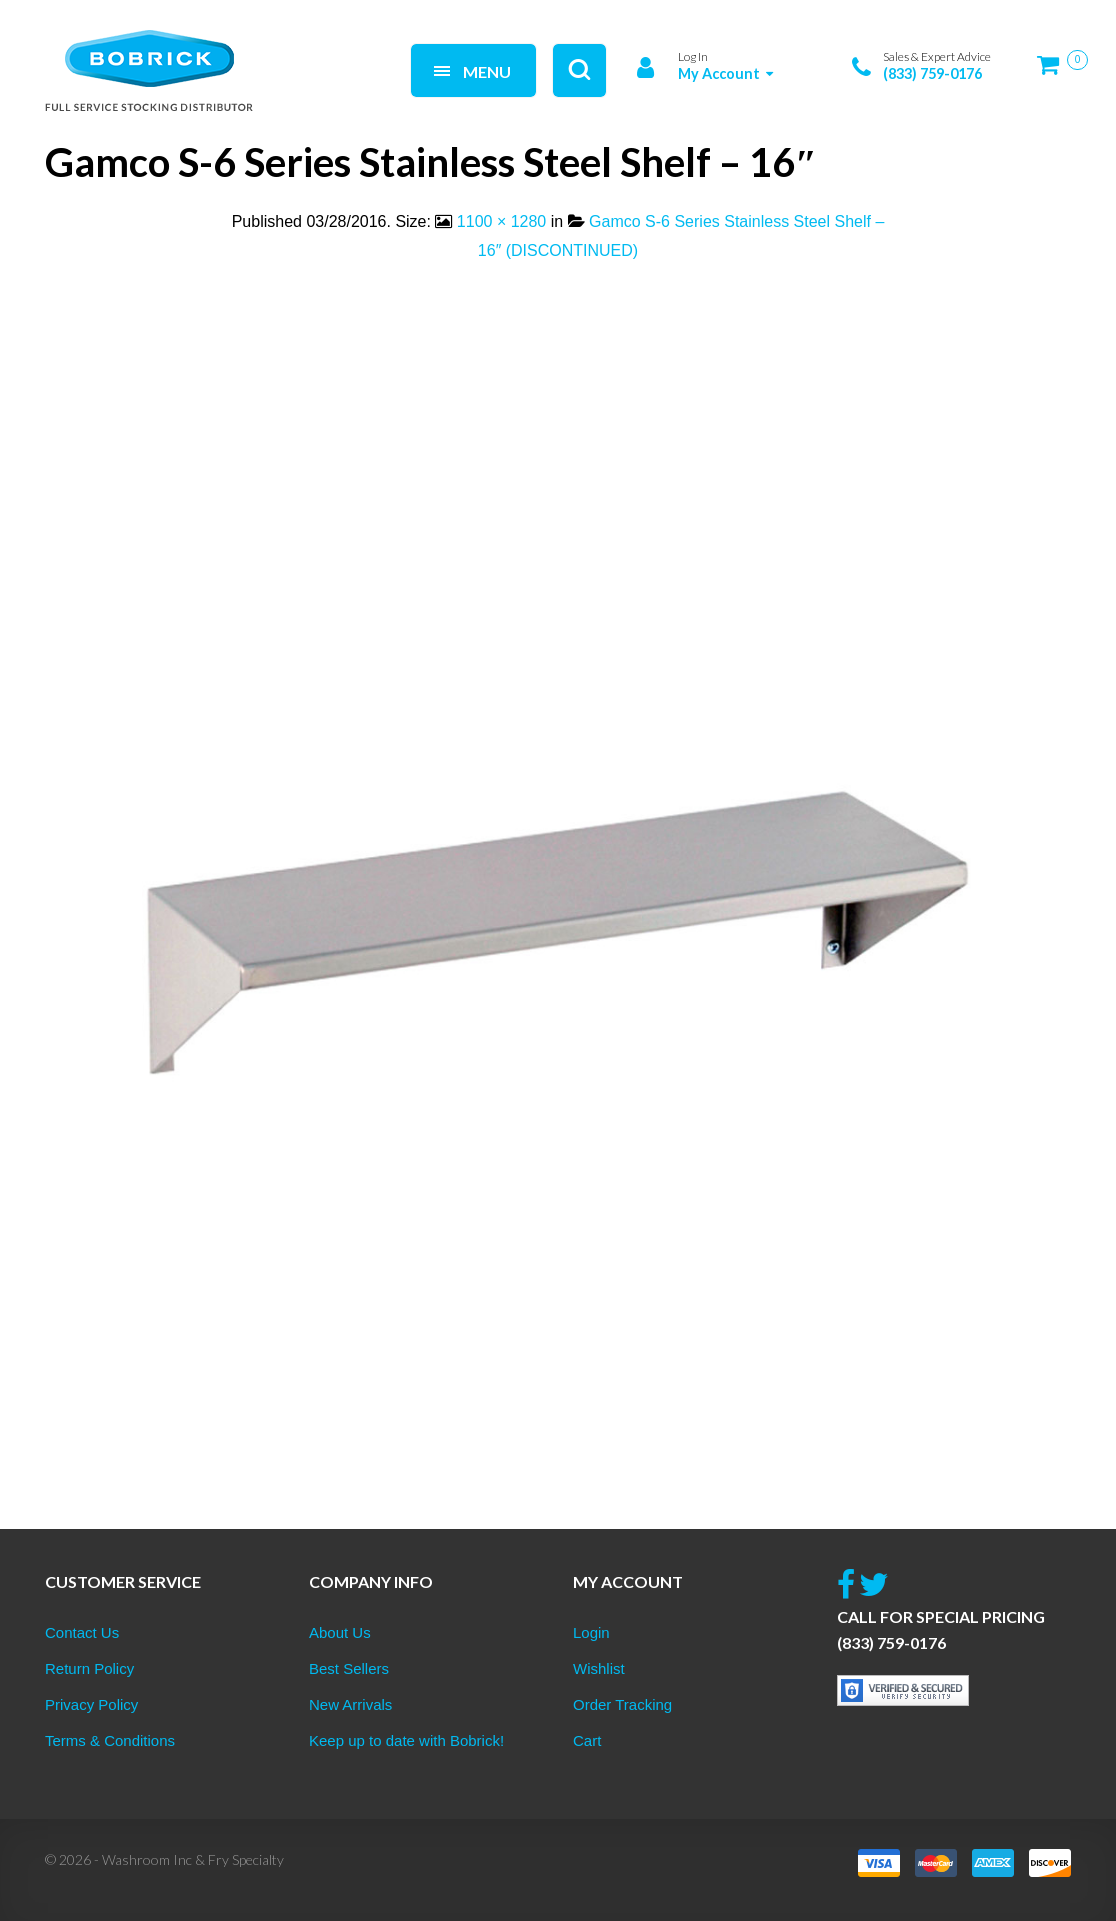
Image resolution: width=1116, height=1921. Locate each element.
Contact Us (82, 1632)
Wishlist (599, 1668)
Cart (587, 1740)
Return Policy (89, 1668)
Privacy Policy (91, 1704)
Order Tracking (622, 1704)
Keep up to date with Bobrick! (406, 1740)
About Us (340, 1632)
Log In (693, 56)
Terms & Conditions (110, 1740)
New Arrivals (350, 1704)
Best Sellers (349, 1668)
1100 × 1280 (501, 221)
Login (591, 1632)
